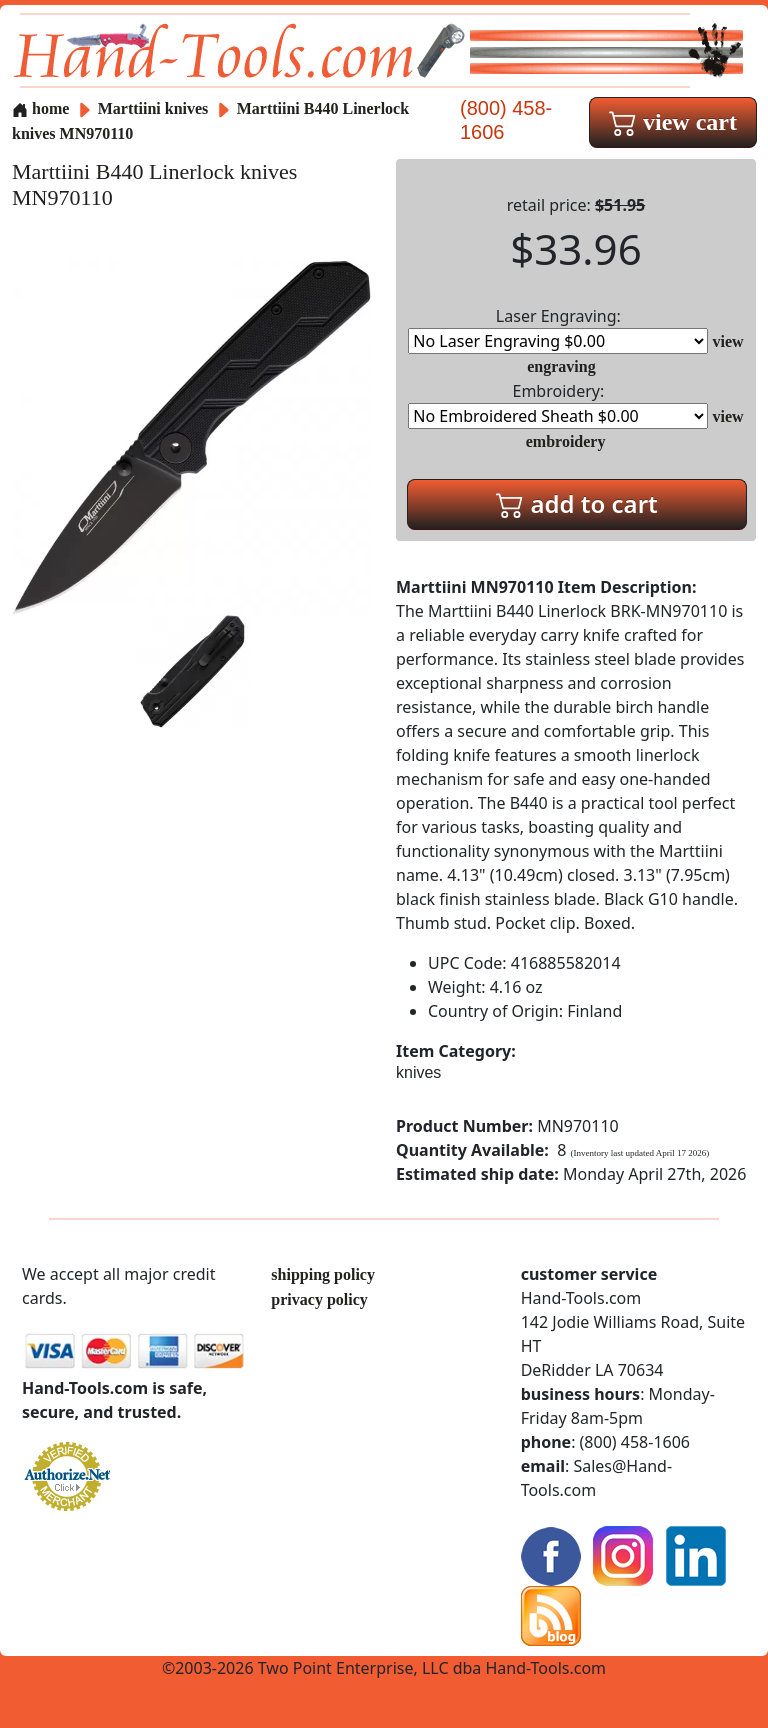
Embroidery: (558, 404)
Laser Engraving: (558, 329)
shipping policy (323, 1274)
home (40, 108)
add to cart (577, 503)
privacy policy (319, 1299)
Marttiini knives (153, 108)
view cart (673, 122)
